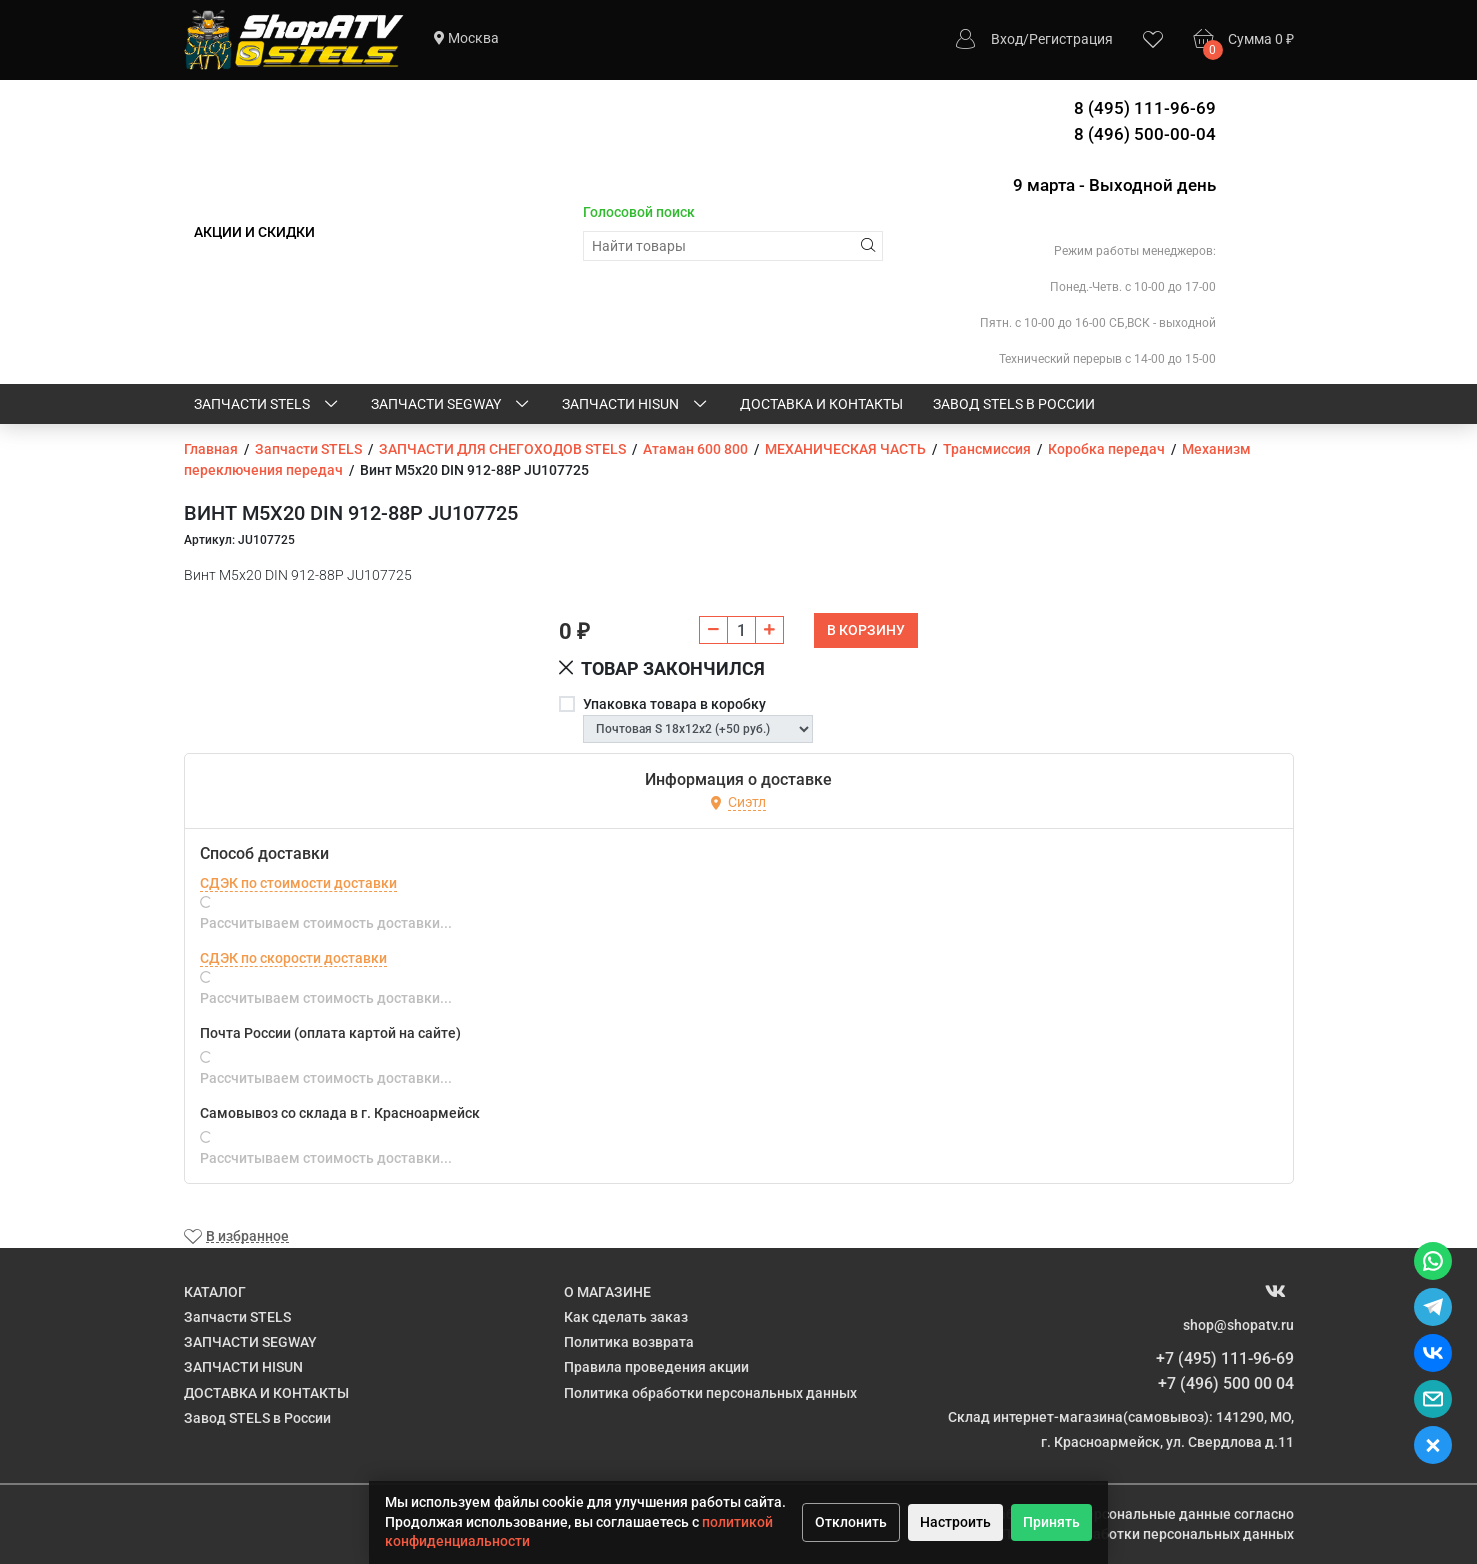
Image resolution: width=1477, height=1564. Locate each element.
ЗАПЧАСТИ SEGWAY (451, 405)
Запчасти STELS (267, 405)
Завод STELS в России (1014, 404)
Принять (1051, 1522)
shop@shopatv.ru (1238, 1325)
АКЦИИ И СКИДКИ (254, 232)
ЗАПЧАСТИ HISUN (636, 405)
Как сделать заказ (626, 1317)
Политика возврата (629, 1342)
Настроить (955, 1522)
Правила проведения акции (656, 1367)
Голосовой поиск (639, 212)
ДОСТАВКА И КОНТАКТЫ (821, 404)
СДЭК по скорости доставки (293, 958)
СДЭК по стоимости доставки (298, 883)
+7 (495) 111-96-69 (1225, 1358)
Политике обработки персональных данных (1147, 1534)
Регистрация (1071, 39)
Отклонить (851, 1522)
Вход (1007, 39)
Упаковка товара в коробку (674, 704)
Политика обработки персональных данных (710, 1393)
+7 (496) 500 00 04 (1226, 1383)
